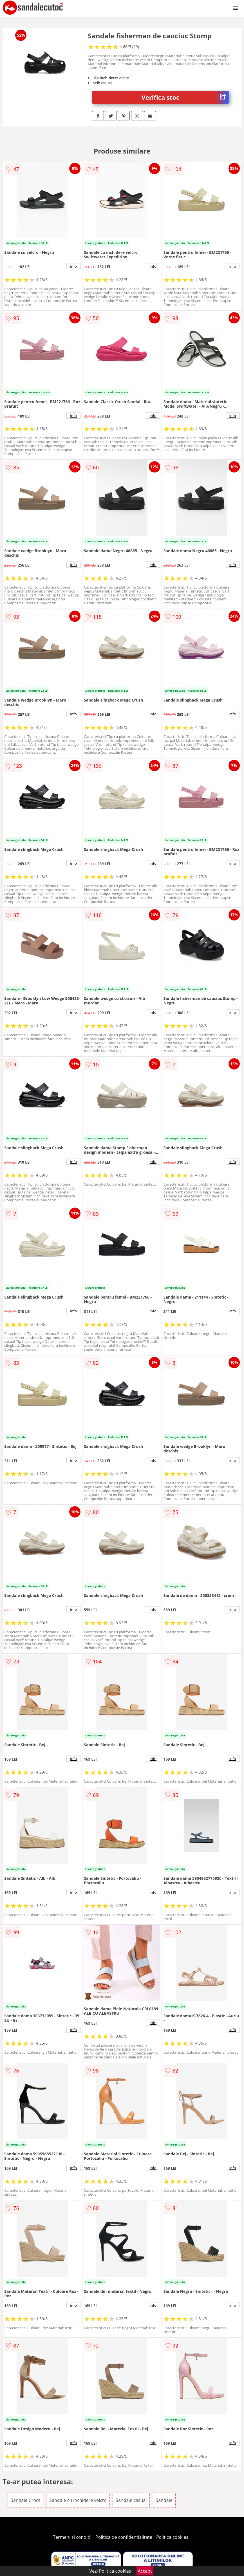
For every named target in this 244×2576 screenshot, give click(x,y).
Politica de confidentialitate (123, 2537)
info (73, 266)
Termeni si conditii (72, 2537)
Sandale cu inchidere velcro (78, 2500)
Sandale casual (131, 2500)
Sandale (164, 2500)
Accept (145, 2571)
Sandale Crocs (25, 2500)
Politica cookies (172, 2537)
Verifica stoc (185, 97)
